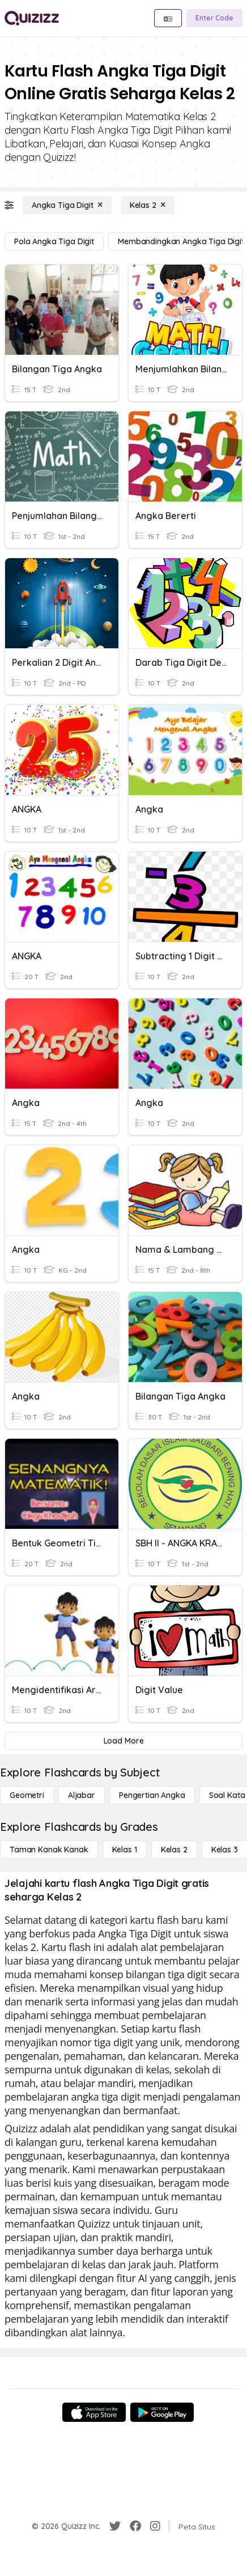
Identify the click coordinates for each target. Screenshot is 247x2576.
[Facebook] (135, 2526)
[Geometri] (27, 1795)
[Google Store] (162, 2412)
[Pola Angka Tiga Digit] (54, 241)
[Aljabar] (81, 1795)
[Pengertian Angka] (152, 1795)
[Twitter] (115, 2526)
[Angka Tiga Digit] (67, 205)
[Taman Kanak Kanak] (49, 1849)
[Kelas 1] (125, 1849)
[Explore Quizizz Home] (32, 18)
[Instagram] (155, 2526)
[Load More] (123, 1741)
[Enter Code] (214, 18)
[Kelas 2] (147, 205)
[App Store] (94, 2412)
